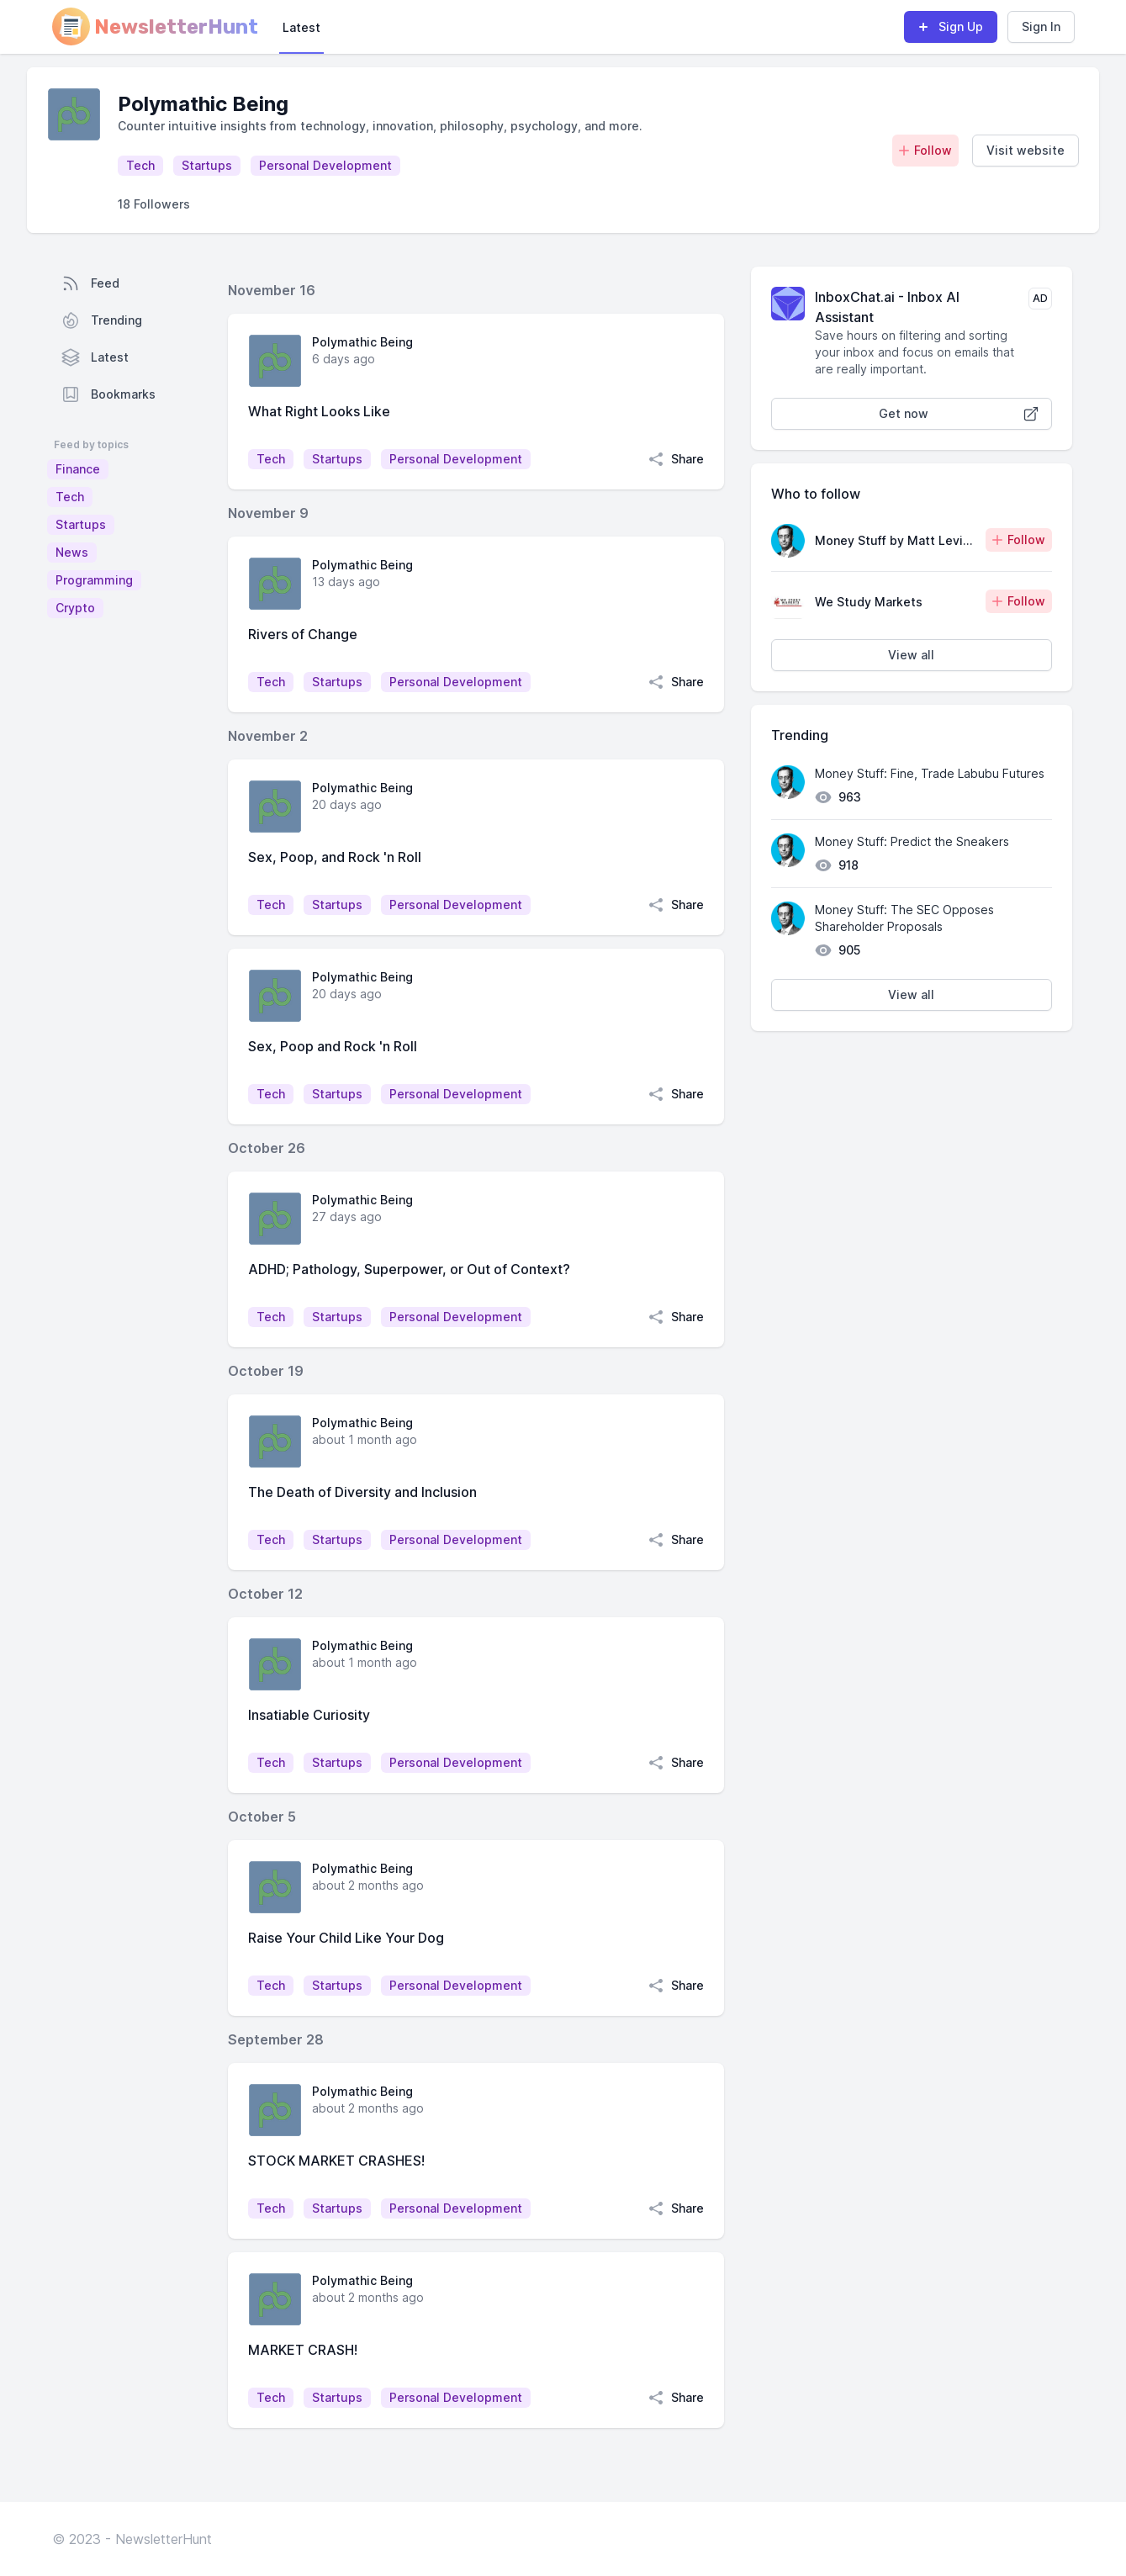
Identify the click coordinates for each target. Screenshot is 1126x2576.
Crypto (75, 607)
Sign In (1041, 26)
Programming (94, 580)
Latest (301, 27)
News (72, 552)
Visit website (1025, 150)
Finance (78, 469)
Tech (70, 496)
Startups (81, 524)
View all (911, 655)
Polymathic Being (362, 342)
